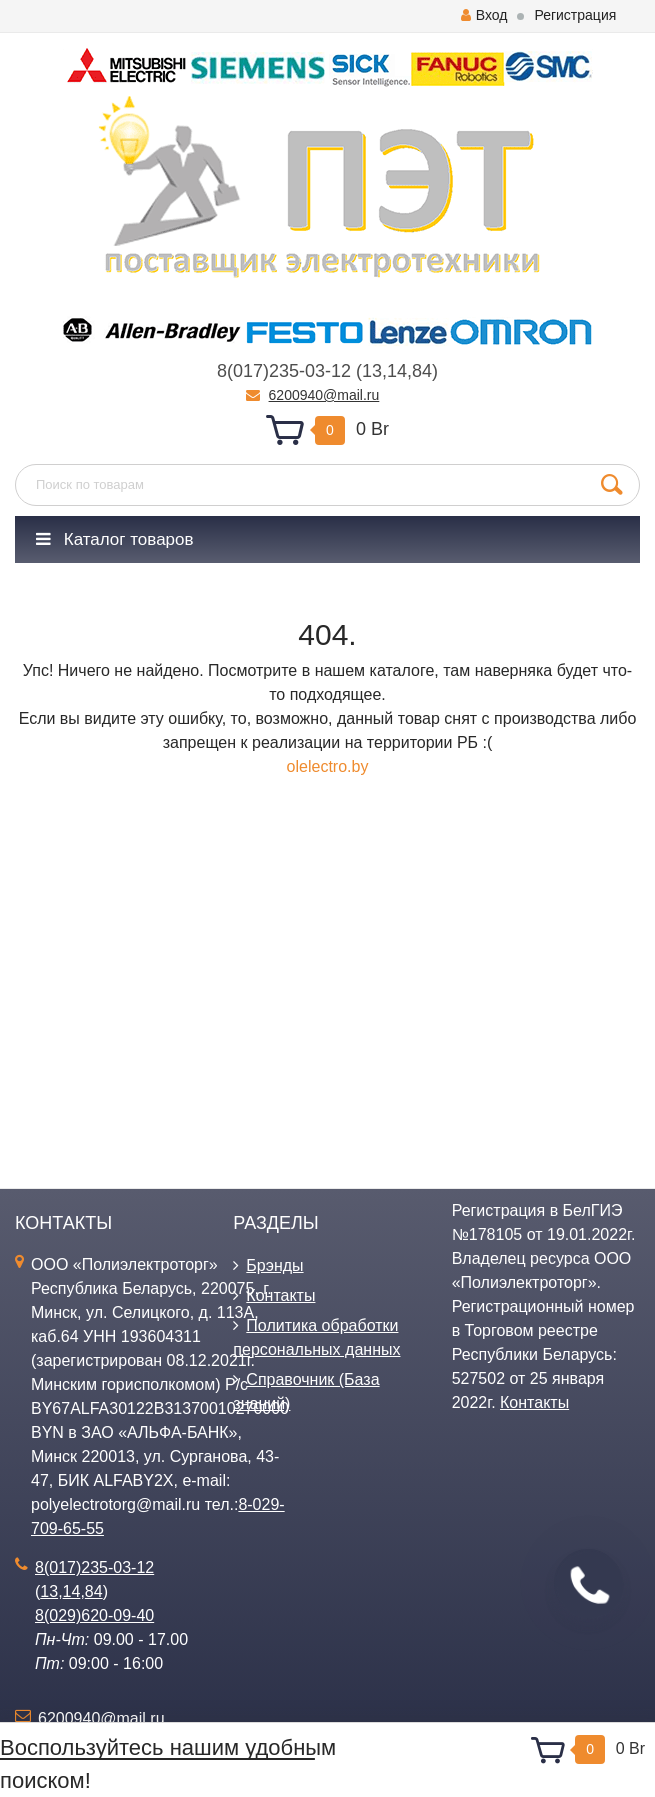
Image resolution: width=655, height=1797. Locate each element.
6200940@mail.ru (324, 395)
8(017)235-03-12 (284, 371)
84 (422, 371)
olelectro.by (328, 766)
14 (397, 371)
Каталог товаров (115, 539)
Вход (484, 15)
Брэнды (274, 1265)
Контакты (280, 1295)
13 (372, 371)
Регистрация (575, 15)
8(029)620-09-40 (94, 1615)
